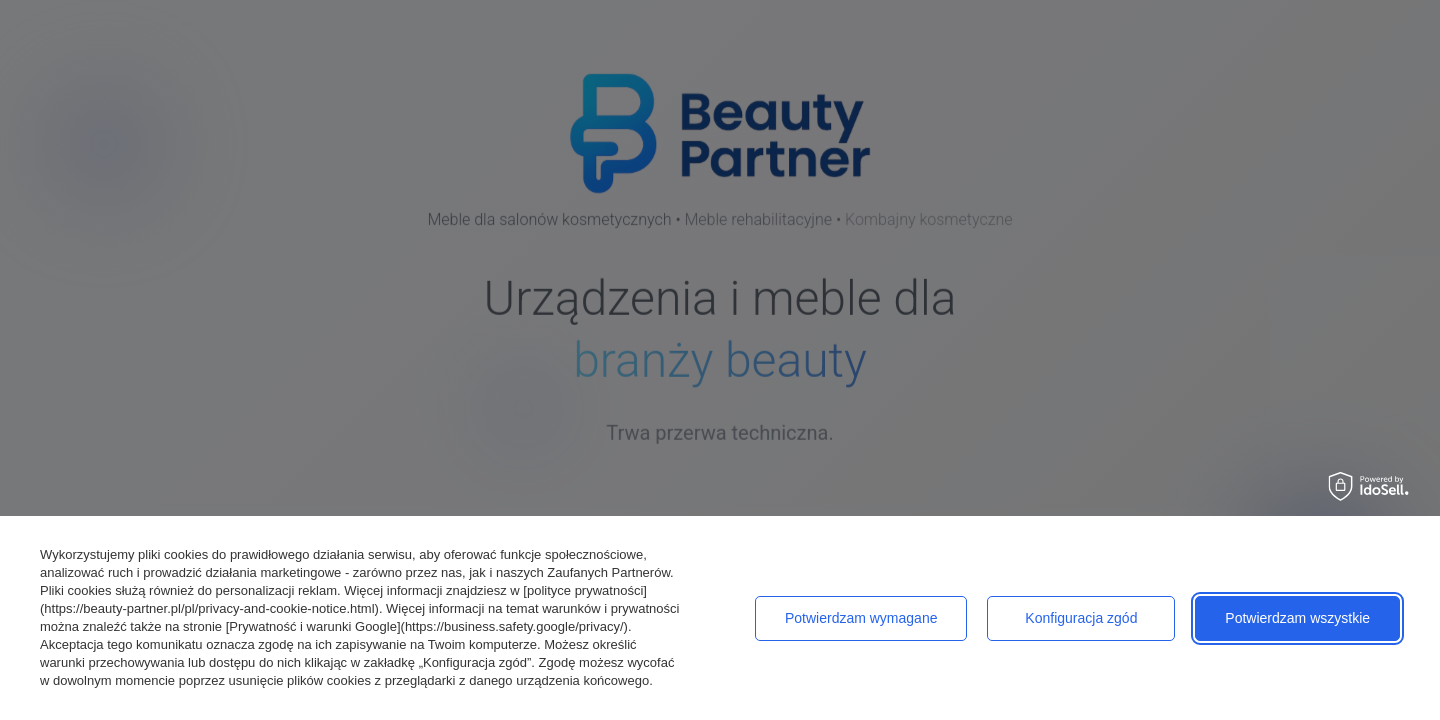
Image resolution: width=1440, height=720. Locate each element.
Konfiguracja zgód (1081, 618)
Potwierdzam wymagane (861, 618)
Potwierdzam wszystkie (1297, 618)
